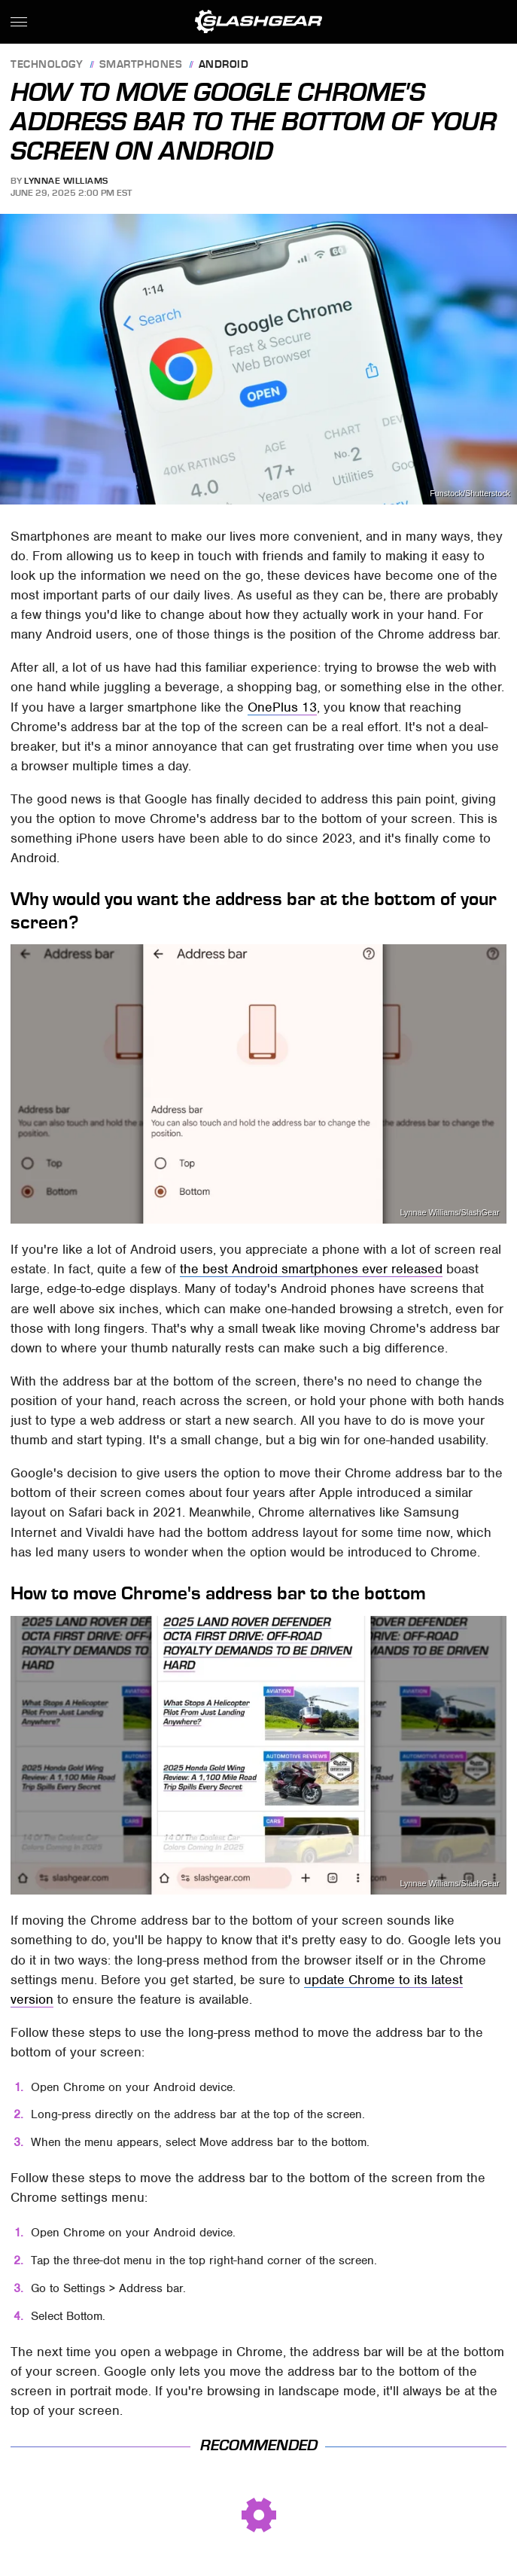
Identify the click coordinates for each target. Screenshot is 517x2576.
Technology (47, 65)
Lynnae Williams (66, 180)
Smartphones (141, 65)
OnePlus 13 (282, 707)
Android (224, 65)
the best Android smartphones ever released (311, 1269)
